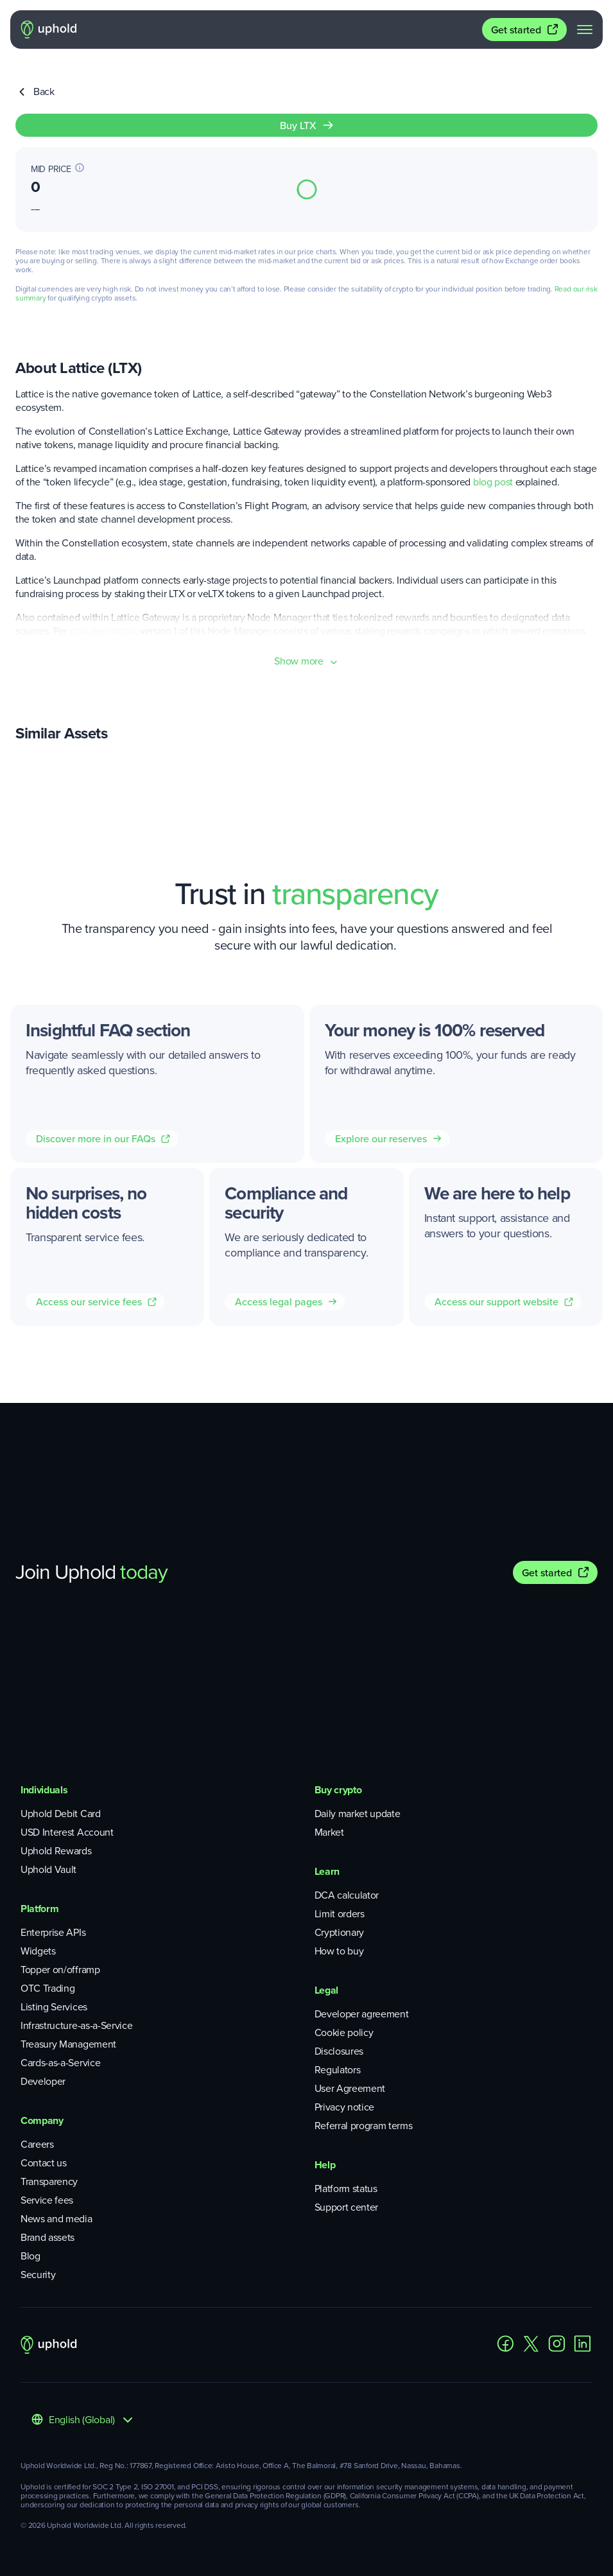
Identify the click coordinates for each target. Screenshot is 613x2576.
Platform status (346, 2188)
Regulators (338, 2069)
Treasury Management (68, 2044)
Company (42, 2120)
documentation (102, 630)
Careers (37, 2144)
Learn (327, 1871)
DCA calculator (347, 1895)
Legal (326, 1990)
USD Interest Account (67, 1832)
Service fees (47, 2200)
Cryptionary (339, 1932)
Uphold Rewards (56, 1850)
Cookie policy (344, 2032)
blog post (493, 481)
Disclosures (339, 2051)
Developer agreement (362, 2013)
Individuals (44, 1789)
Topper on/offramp (60, 1969)
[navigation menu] (584, 29)
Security (38, 2274)
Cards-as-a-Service (60, 2062)
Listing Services (54, 2006)
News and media (56, 2218)
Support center (347, 2207)
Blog (30, 2256)
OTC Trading (47, 1988)
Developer (43, 2081)
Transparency (49, 2181)
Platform (39, 1908)
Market (329, 1832)
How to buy (339, 1951)
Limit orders (340, 1913)
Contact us (44, 2162)
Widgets (38, 1951)
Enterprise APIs (53, 1932)
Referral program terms (364, 2125)
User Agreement (350, 2088)
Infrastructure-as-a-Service (76, 2025)
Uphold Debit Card (61, 1813)
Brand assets (47, 2237)
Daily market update (358, 1813)
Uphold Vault (48, 1869)
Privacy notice (345, 2107)
